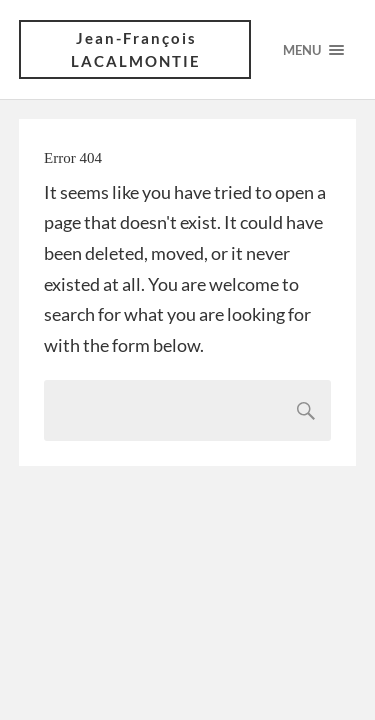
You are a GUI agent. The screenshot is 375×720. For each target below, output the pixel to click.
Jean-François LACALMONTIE (136, 49)
